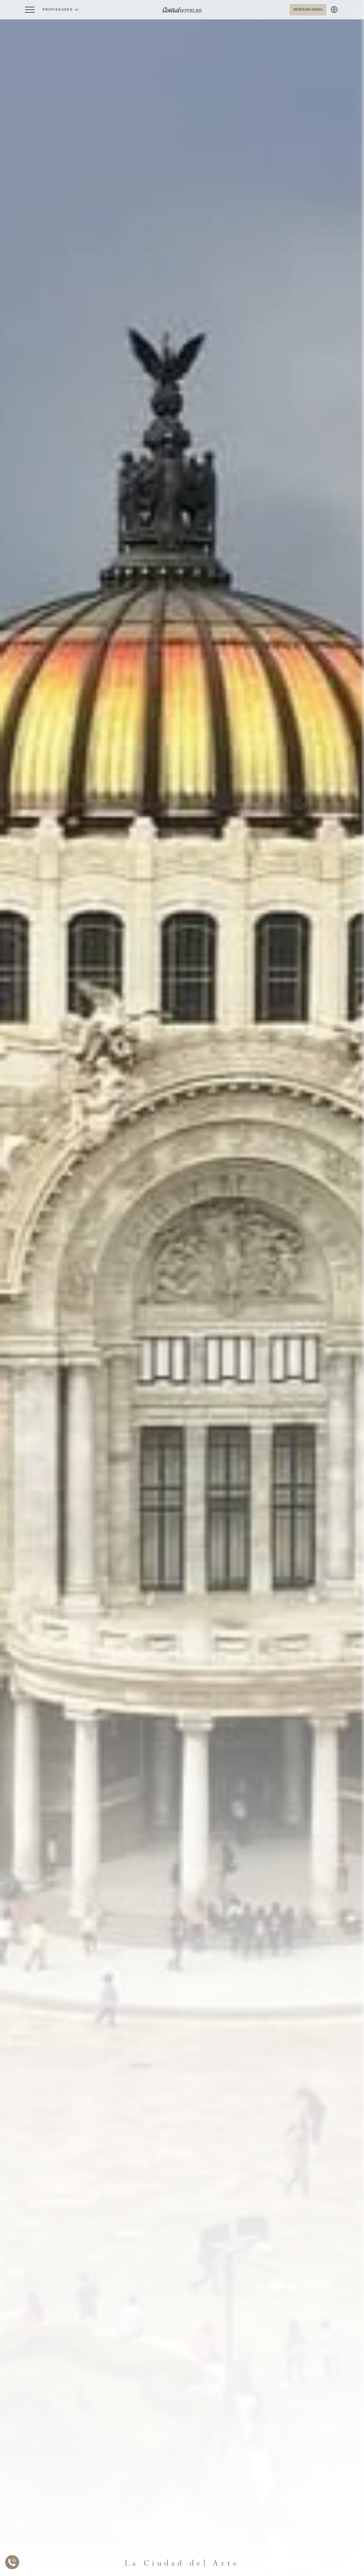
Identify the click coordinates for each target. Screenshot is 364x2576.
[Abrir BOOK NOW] (308, 10)
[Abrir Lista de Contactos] (13, 2562)
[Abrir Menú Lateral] (30, 10)
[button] (60, 10)
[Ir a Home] (182, 10)
